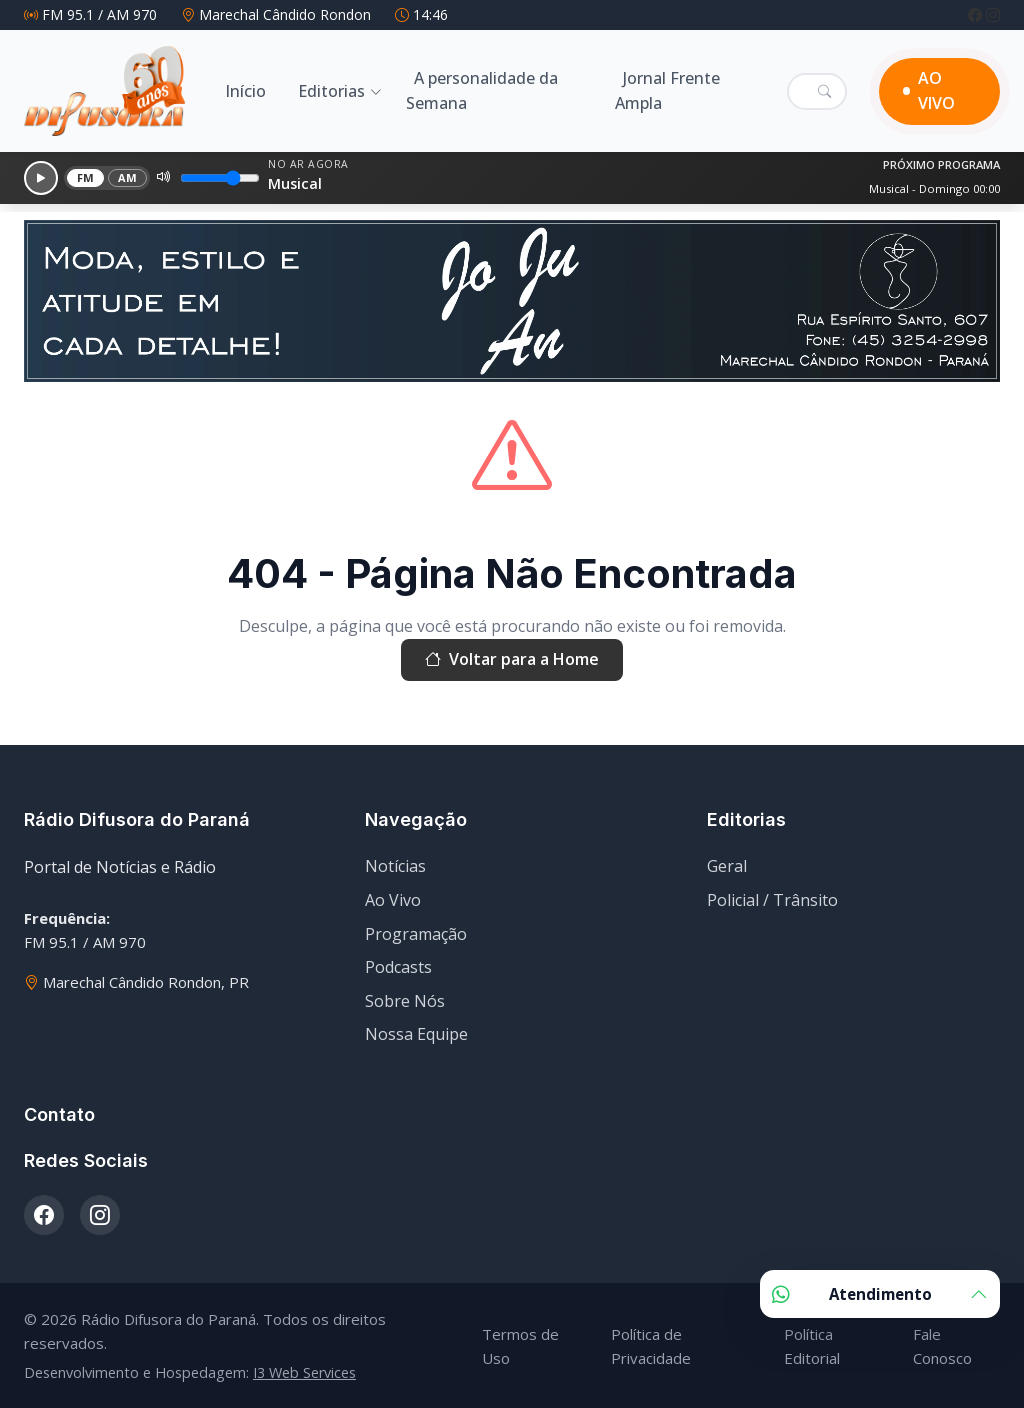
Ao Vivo (393, 900)
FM (86, 177)
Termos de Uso (520, 1346)
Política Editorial (812, 1346)
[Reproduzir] (41, 178)
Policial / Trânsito (772, 900)
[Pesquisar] (824, 91)
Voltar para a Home (512, 660)
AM (128, 177)
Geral (727, 866)
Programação (416, 934)
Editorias (331, 91)
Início (245, 91)
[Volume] (220, 178)
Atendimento (880, 1294)
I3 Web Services (304, 1372)
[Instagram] (993, 14)
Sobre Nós (405, 1001)
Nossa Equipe (416, 1034)
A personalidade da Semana (482, 91)
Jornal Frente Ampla (667, 91)
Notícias (395, 866)
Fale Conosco (942, 1346)
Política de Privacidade (651, 1346)
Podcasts (398, 967)
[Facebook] (977, 14)
